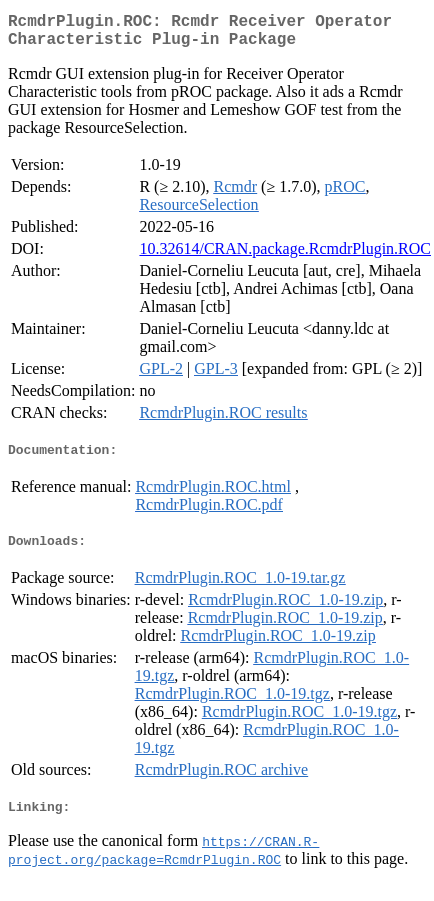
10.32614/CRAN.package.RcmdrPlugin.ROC (285, 256)
